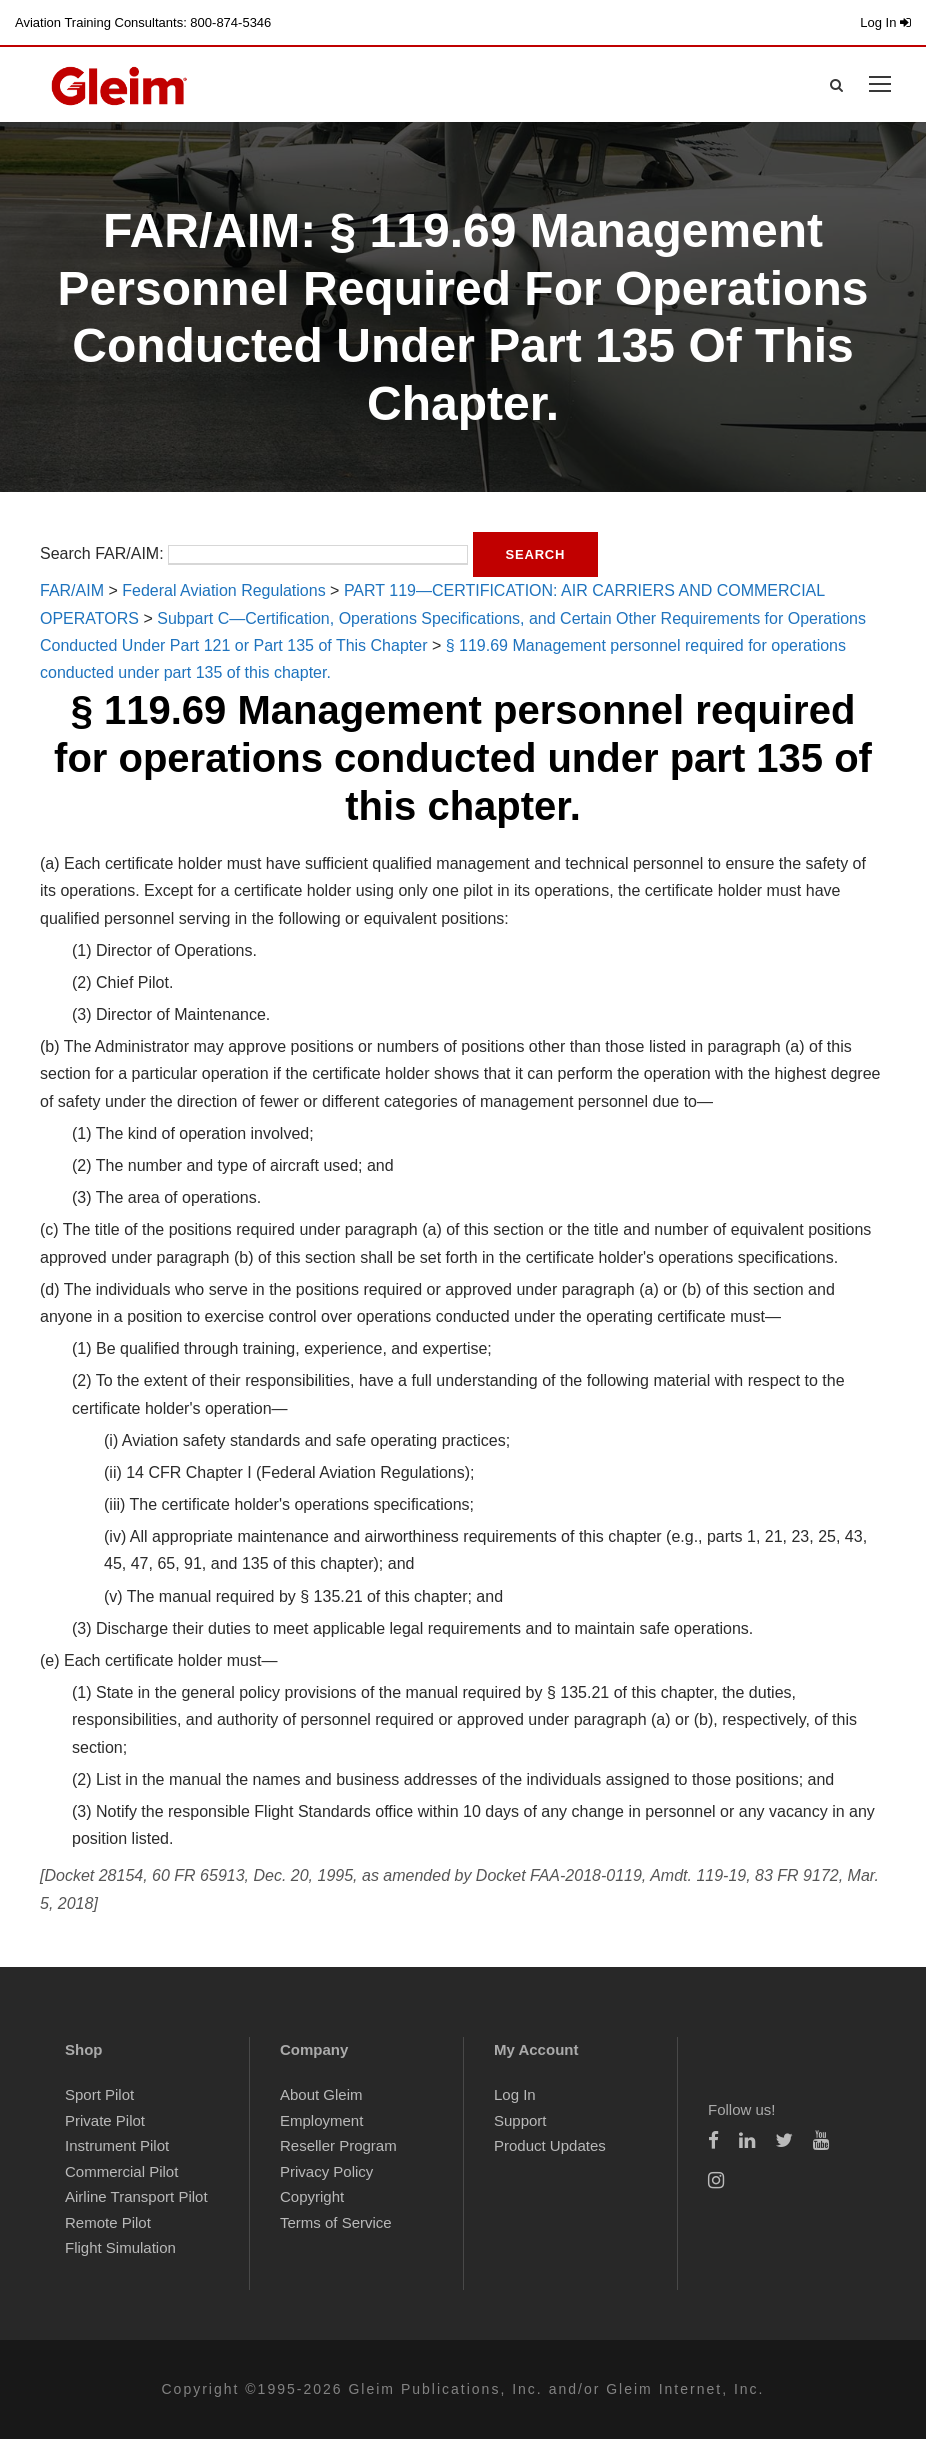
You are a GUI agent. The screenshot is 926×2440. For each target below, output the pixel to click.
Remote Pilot (108, 2223)
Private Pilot (105, 2121)
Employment (321, 2121)
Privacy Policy (326, 2172)
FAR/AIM (72, 591)
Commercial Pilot (121, 2172)
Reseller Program (338, 2146)
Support (520, 2121)
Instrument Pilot (117, 2146)
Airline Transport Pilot (136, 2197)
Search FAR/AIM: (102, 554)
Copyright (312, 2197)
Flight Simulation (120, 2248)
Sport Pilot (99, 2095)
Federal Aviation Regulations (223, 591)
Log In (885, 22)
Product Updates (550, 2146)
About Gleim (321, 2095)
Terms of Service (336, 2223)
